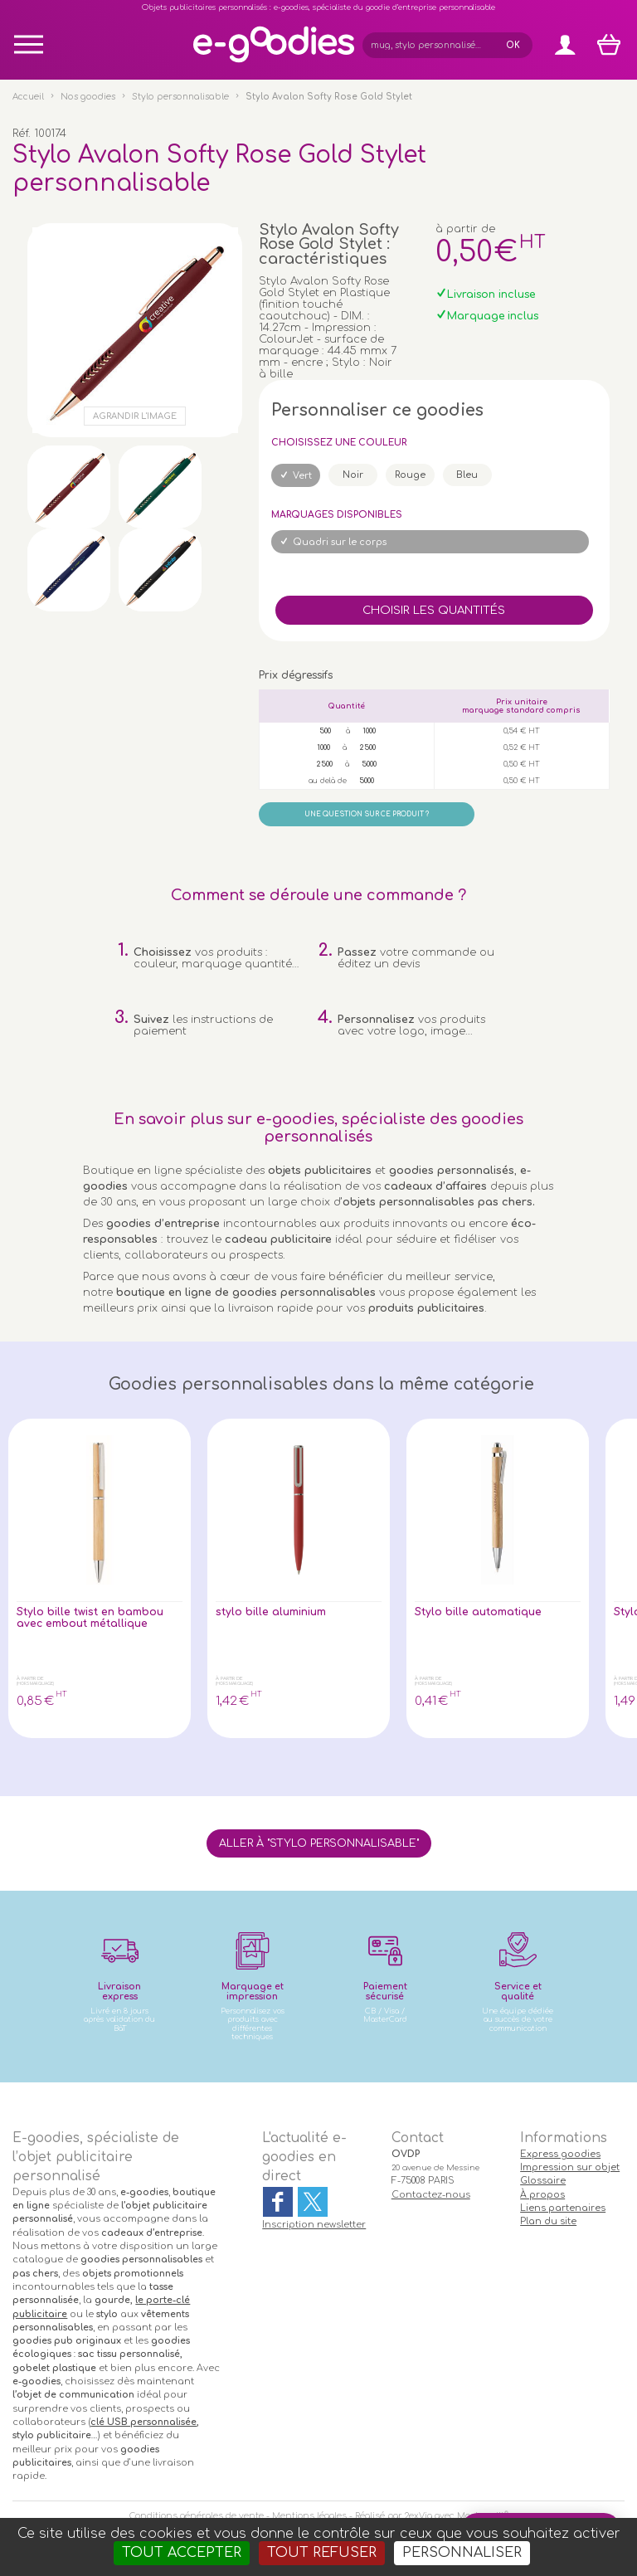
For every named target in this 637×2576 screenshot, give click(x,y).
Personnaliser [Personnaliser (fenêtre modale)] (462, 2552)
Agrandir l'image (135, 416)
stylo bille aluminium (271, 1612)
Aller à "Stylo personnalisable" (319, 1843)
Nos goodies (88, 96)
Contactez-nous (430, 2194)
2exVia (418, 2515)
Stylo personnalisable (180, 96)
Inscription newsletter (314, 2224)
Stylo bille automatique (478, 1612)
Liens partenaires (562, 2208)
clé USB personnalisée (143, 2422)
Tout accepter (181, 2552)
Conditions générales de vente (196, 2515)
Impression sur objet (570, 2167)
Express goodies (560, 2154)
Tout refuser (322, 2552)
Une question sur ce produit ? (366, 814)
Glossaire (543, 2180)
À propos (542, 2194)
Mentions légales (309, 2515)
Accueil (28, 96)
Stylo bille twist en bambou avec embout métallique (90, 1617)
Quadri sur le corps (340, 542)
